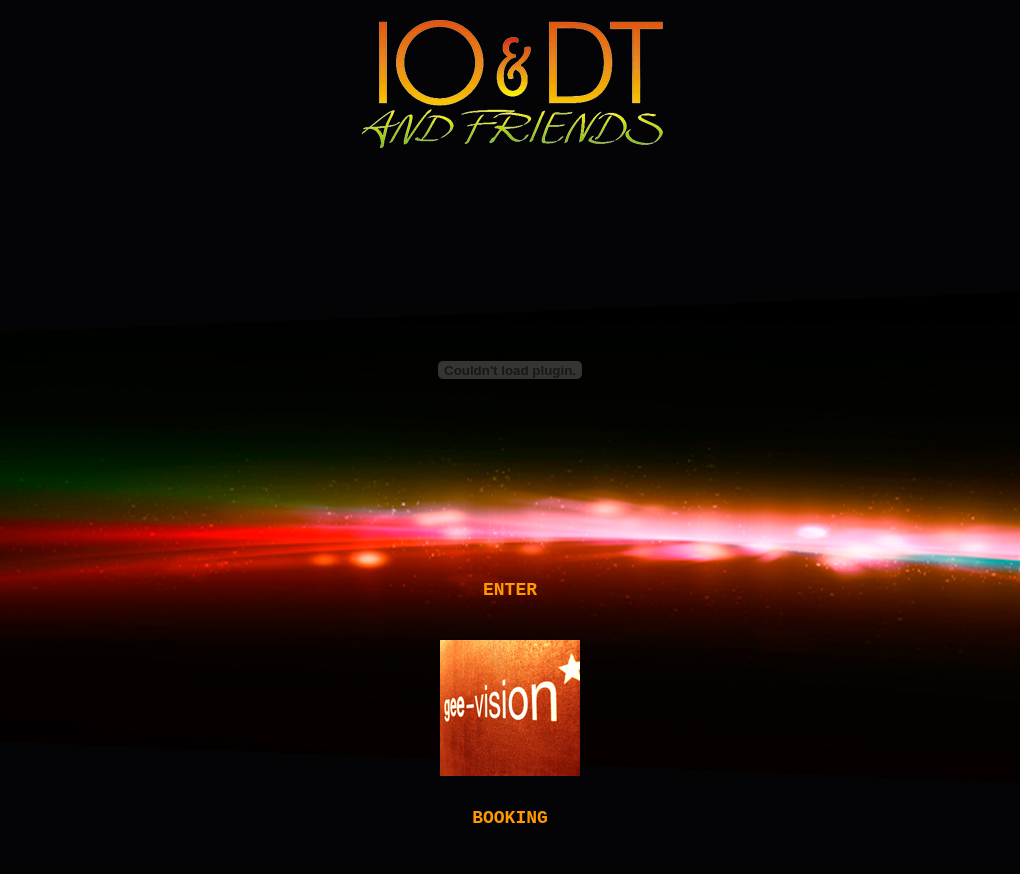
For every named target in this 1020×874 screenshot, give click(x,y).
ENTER (510, 592)
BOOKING (510, 828)
